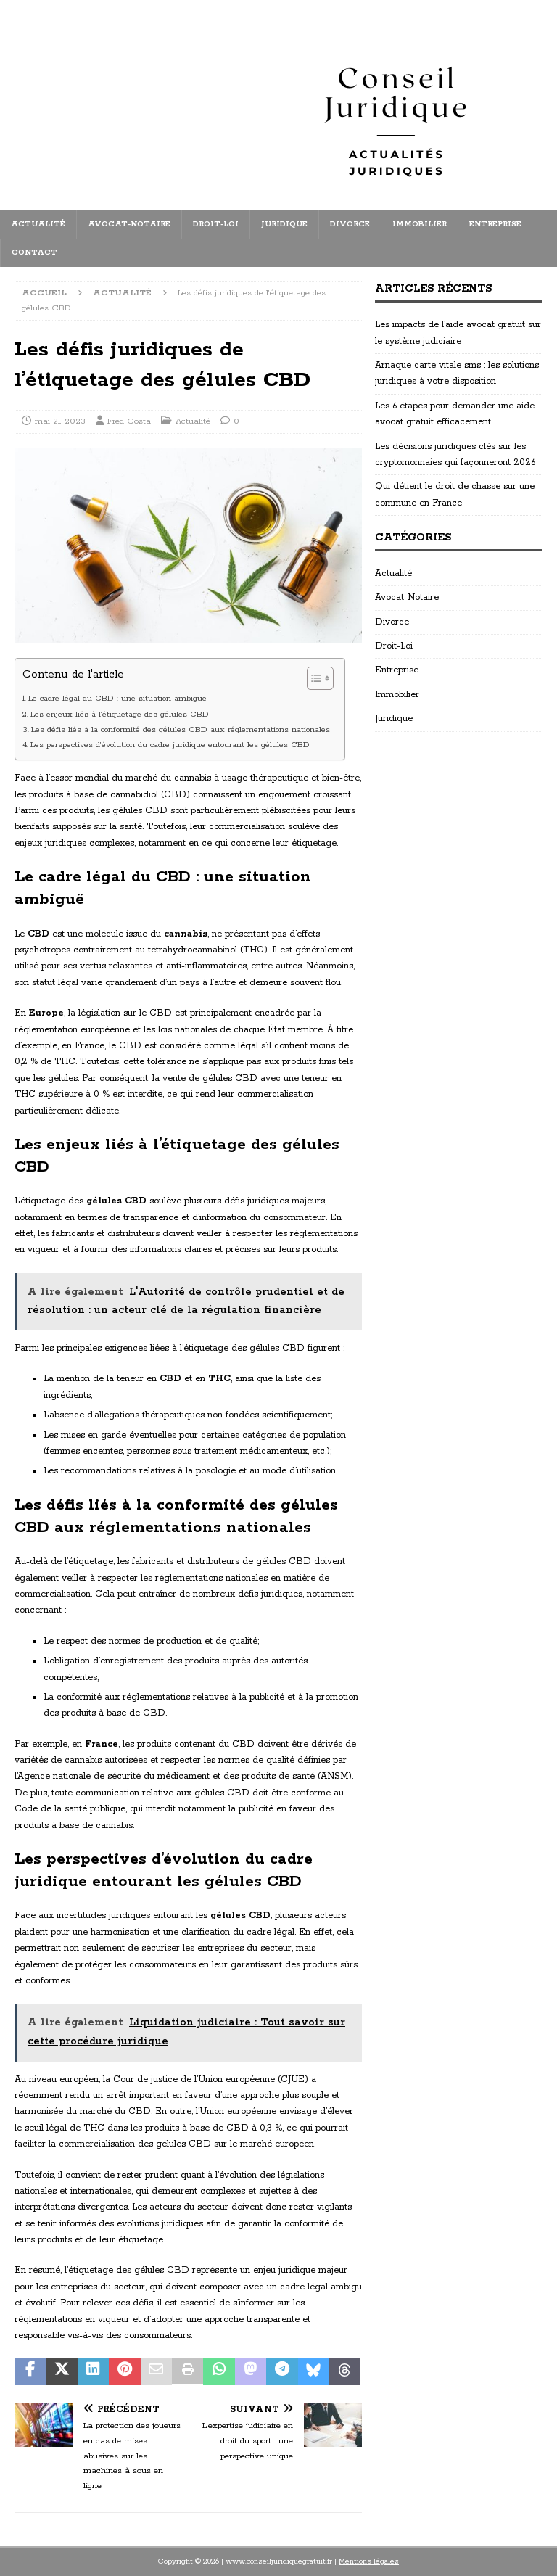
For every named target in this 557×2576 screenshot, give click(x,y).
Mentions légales (369, 2561)
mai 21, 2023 (60, 421)
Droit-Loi (216, 224)
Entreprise (495, 224)
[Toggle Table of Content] (313, 678)
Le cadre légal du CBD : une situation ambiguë (117, 699)
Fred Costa (129, 421)
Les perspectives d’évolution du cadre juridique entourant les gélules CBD (170, 745)
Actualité (38, 224)
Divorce (350, 224)
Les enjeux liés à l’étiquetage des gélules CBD (119, 714)
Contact (34, 252)
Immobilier (419, 224)
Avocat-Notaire (129, 224)
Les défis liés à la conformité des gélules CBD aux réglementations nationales (180, 730)
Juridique (284, 224)
